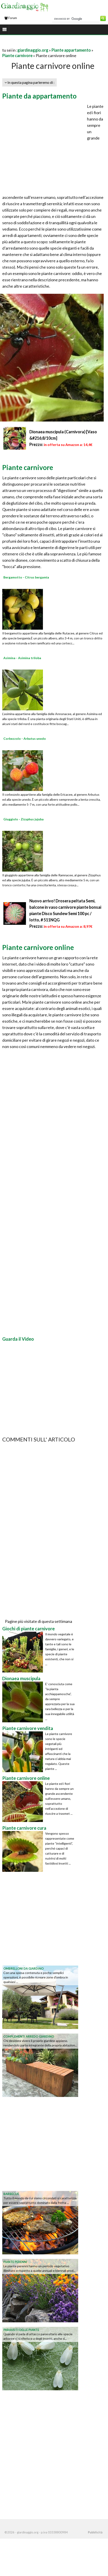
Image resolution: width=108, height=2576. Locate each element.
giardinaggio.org (32, 50)
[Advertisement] (42, 147)
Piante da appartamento (39, 96)
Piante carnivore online (38, 947)
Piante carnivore (17, 55)
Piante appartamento (71, 50)
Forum (11, 18)
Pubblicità (95, 2532)
